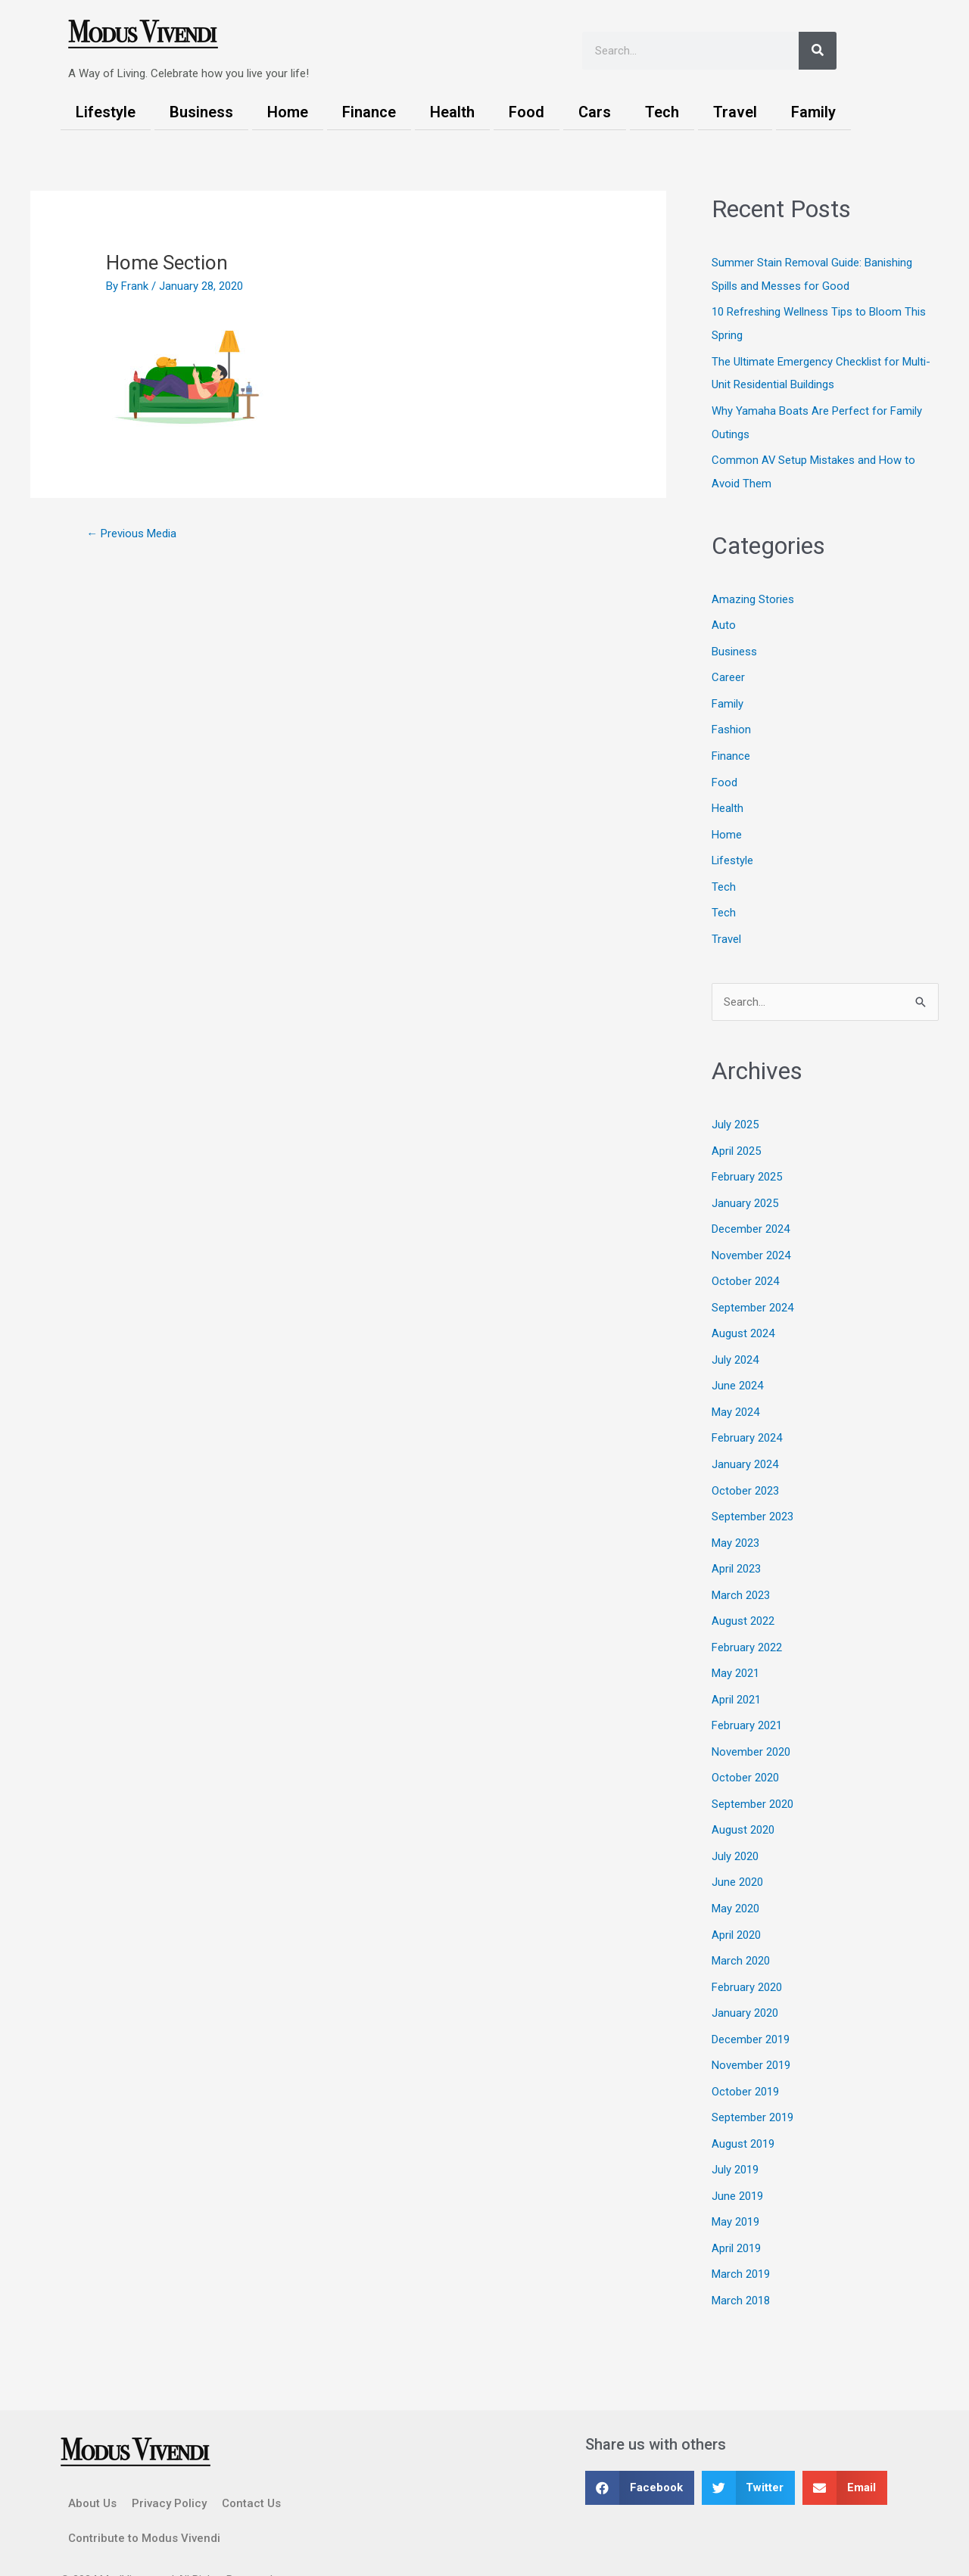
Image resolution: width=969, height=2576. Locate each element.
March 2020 (741, 1928)
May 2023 (735, 1519)
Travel (735, 112)
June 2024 (737, 1366)
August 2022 (743, 1596)
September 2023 (752, 1494)
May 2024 (735, 1391)
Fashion (731, 721)
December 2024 (751, 1213)
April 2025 (736, 1136)
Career (728, 670)
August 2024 (743, 1315)
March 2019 (741, 2235)
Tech (662, 112)
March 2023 (741, 1570)
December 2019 (751, 2004)
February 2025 (747, 1161)
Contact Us (251, 2462)
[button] (639, 2447)
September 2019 (752, 2081)
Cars (594, 112)
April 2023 (736, 1544)
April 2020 (736, 1902)
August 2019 (743, 2107)
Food (526, 112)
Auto (724, 619)
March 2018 (741, 2259)
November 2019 (751, 2030)
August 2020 (743, 1800)
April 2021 (736, 1672)
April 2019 (736, 2209)
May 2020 (735, 1877)
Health (452, 112)
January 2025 (745, 1187)
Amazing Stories (753, 593)
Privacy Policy (169, 2462)
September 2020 (752, 1774)
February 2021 (747, 1698)
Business (201, 112)
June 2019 (737, 2157)
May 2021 (735, 1647)
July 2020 (735, 1826)
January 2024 (745, 1442)
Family (813, 112)
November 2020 (751, 1724)
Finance (369, 112)
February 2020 (747, 1953)
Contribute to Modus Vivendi (144, 2497)
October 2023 (745, 1468)
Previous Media (131, 533)
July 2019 (735, 2132)
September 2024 (752, 1289)
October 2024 (745, 1264)
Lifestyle (106, 112)
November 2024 (751, 1238)
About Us (92, 2462)
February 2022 (747, 1622)
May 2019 (735, 2183)
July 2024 (735, 1340)
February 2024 (747, 1417)
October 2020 (745, 1749)
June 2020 (737, 1851)
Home (287, 112)
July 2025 (735, 1111)
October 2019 (745, 2055)
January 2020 (745, 1979)
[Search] (818, 51)
